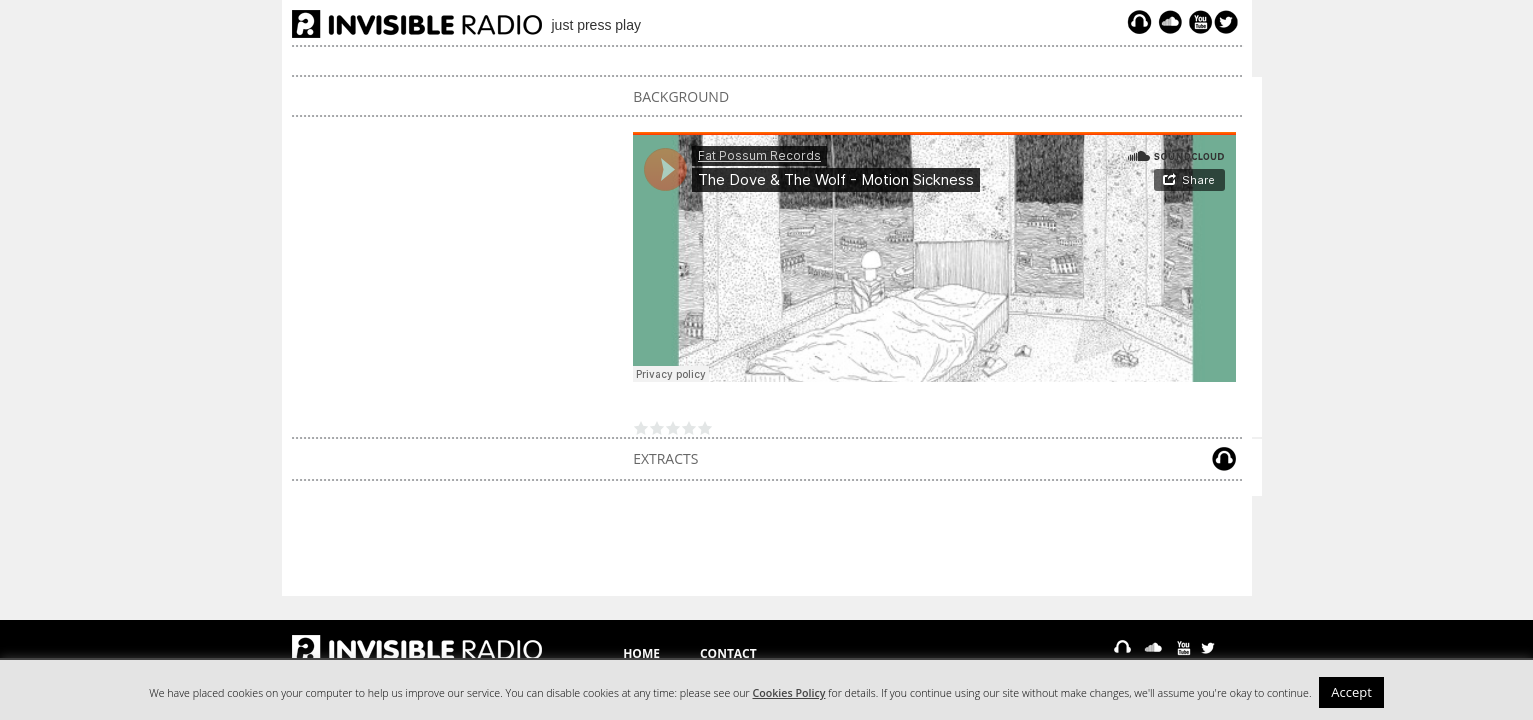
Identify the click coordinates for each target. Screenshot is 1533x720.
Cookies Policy (789, 693)
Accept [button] (1351, 692)
